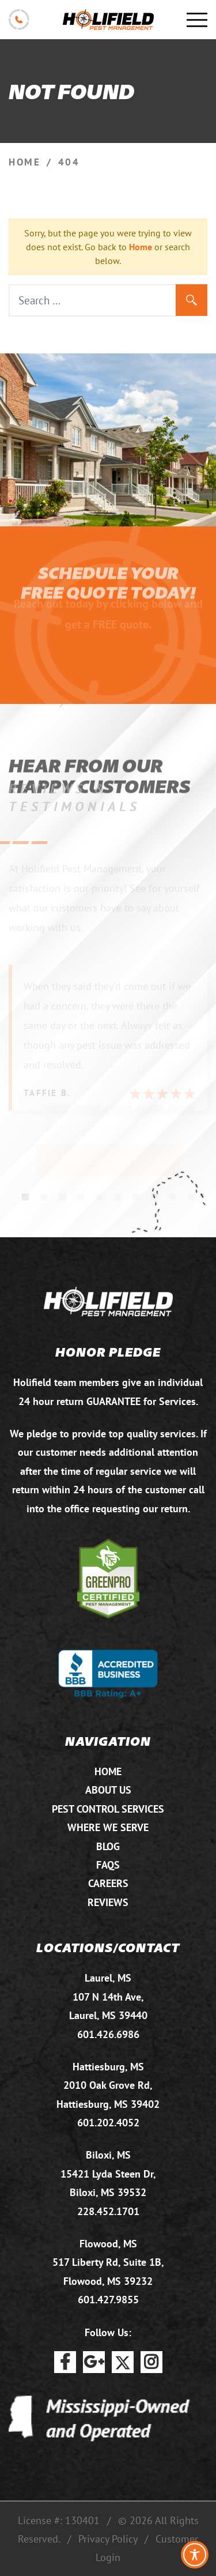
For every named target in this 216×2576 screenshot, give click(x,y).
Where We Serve (108, 1827)
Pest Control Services (108, 1809)
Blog (108, 1846)
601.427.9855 (108, 2299)
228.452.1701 (108, 2211)
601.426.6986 (108, 2034)
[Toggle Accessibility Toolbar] (194, 2554)
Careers (108, 1883)
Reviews (108, 1902)
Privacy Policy (107, 2538)
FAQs (108, 1864)
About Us (108, 1790)
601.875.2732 (19, 19)
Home (140, 247)
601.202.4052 (108, 2122)
